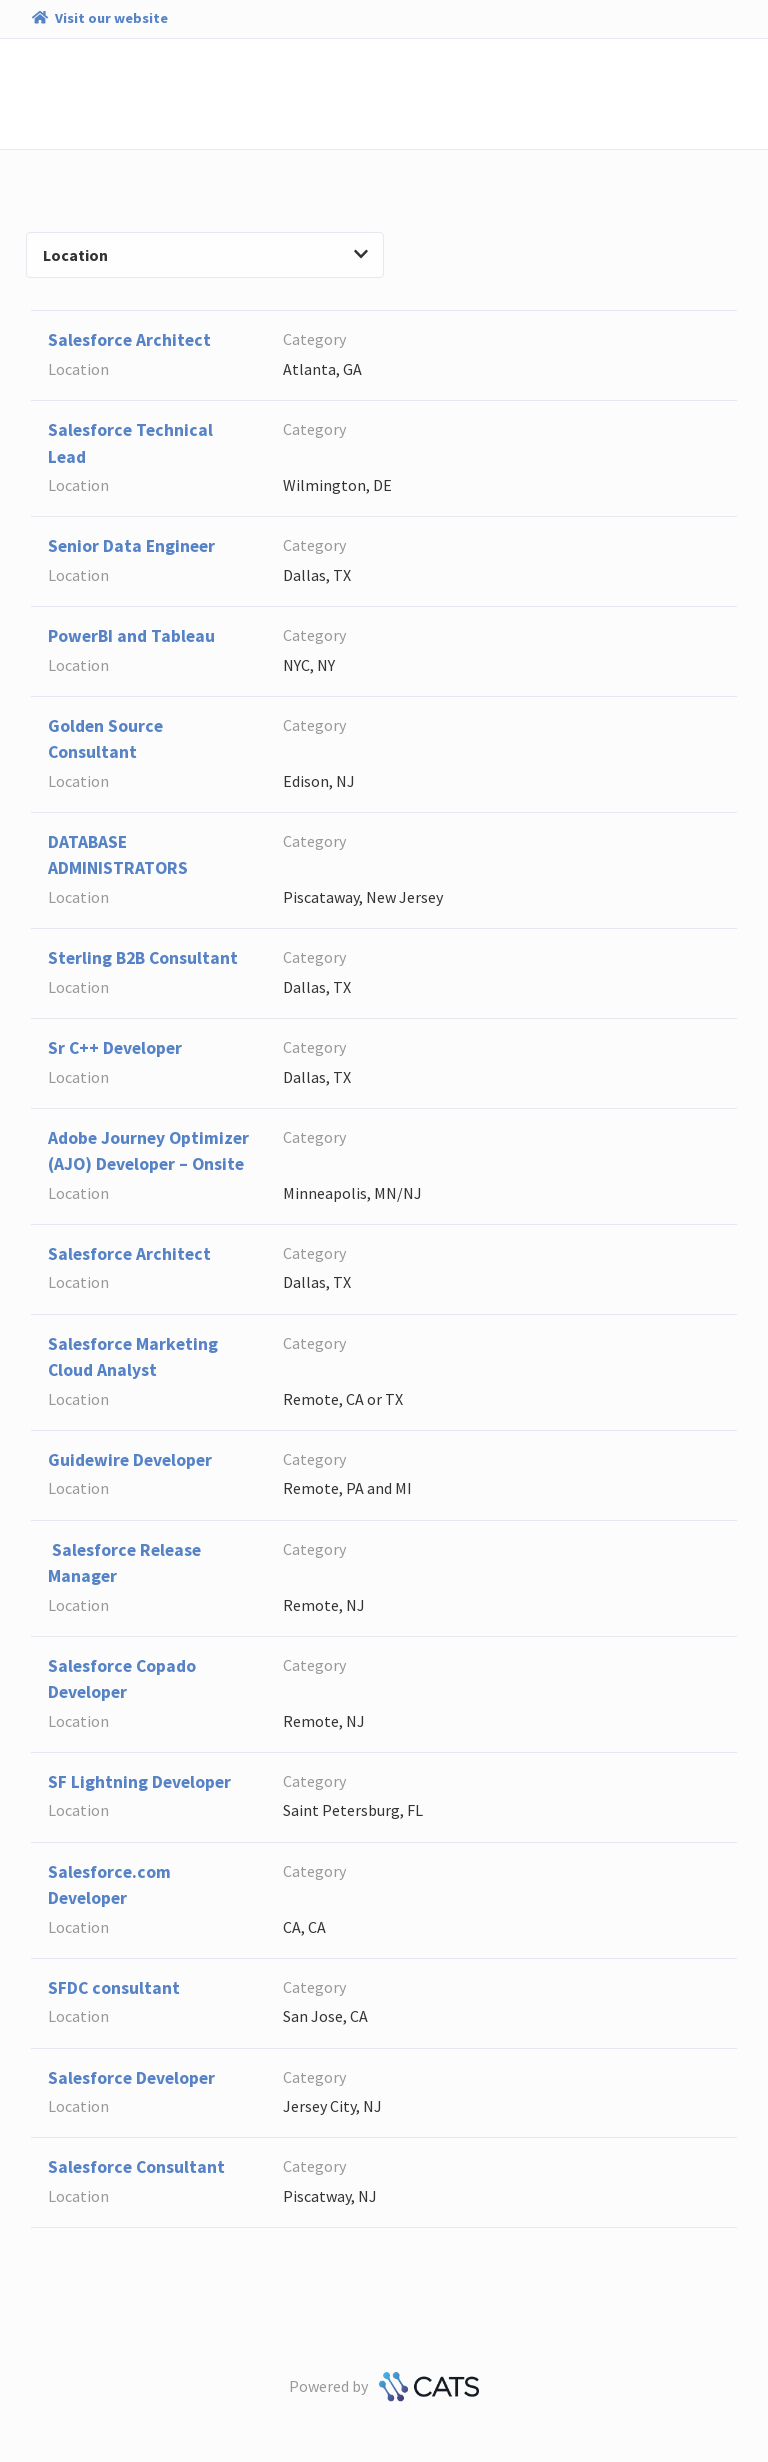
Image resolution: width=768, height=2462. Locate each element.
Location (205, 255)
